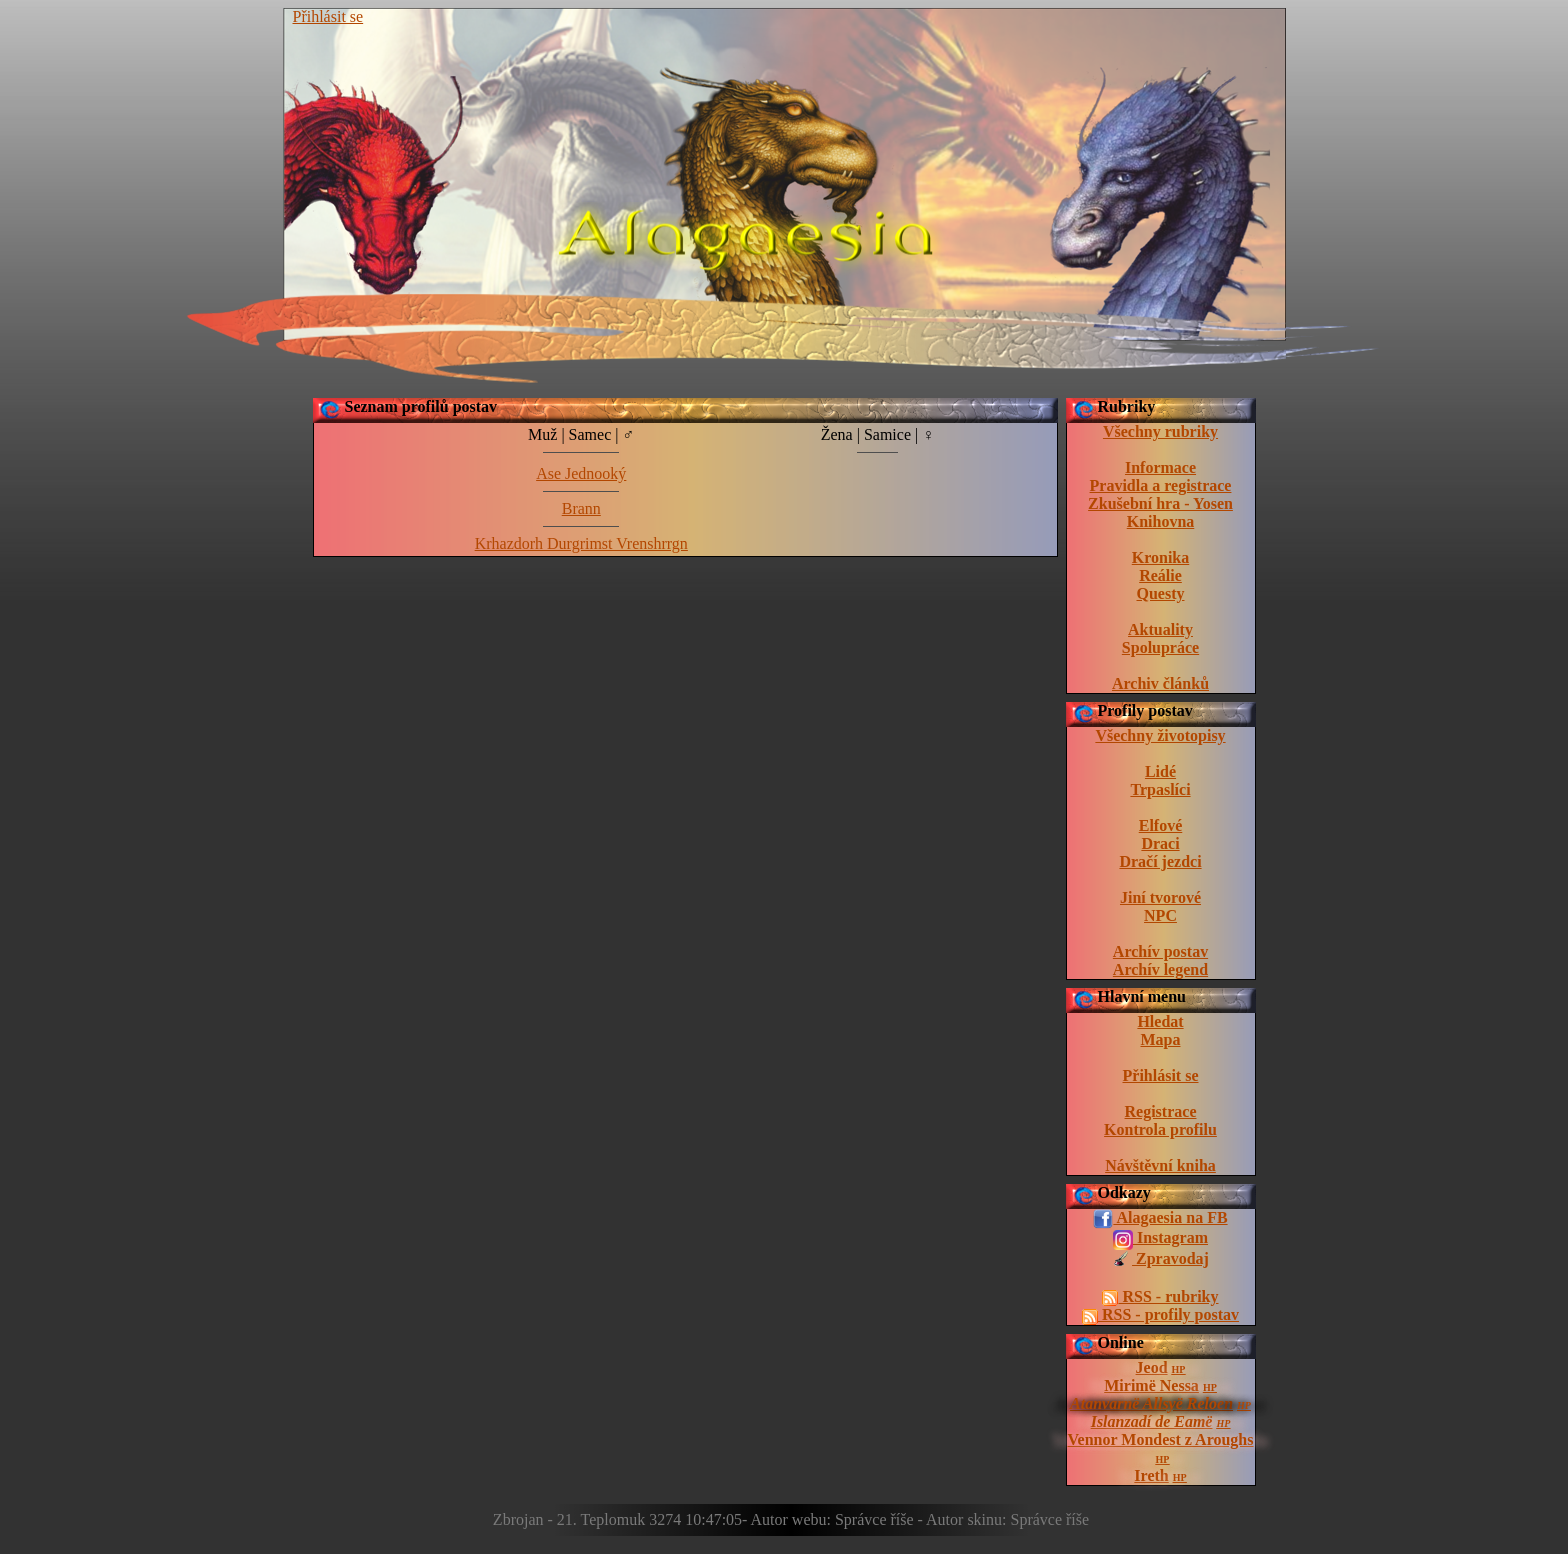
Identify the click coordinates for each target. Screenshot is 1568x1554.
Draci (1160, 843)
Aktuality (1160, 629)
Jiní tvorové (1160, 897)
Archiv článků (1160, 683)
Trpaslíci (1160, 789)
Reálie (1160, 575)
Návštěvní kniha (1160, 1165)
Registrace (1161, 1111)
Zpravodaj (1160, 1260)
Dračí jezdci (1160, 861)
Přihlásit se (328, 16)
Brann (581, 508)
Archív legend (1160, 969)
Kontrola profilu (1160, 1129)
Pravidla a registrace (1161, 485)
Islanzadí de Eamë (1152, 1421)
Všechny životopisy (1160, 735)
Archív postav (1160, 951)
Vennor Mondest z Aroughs (1161, 1439)
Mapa (1161, 1039)
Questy (1161, 593)
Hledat (1160, 1021)
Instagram (1160, 1239)
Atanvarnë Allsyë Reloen (1151, 1403)
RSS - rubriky (1160, 1297)
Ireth (1151, 1475)
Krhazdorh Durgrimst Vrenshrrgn (581, 543)
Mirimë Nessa (1151, 1385)
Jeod (1152, 1367)
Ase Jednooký (581, 473)
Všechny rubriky (1160, 431)
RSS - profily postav (1160, 1315)
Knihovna (1161, 521)
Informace (1160, 467)
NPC (1160, 915)
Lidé (1160, 771)
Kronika (1161, 557)
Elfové (1161, 825)
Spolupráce (1160, 647)
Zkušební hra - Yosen (1160, 503)
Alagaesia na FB (1160, 1219)
